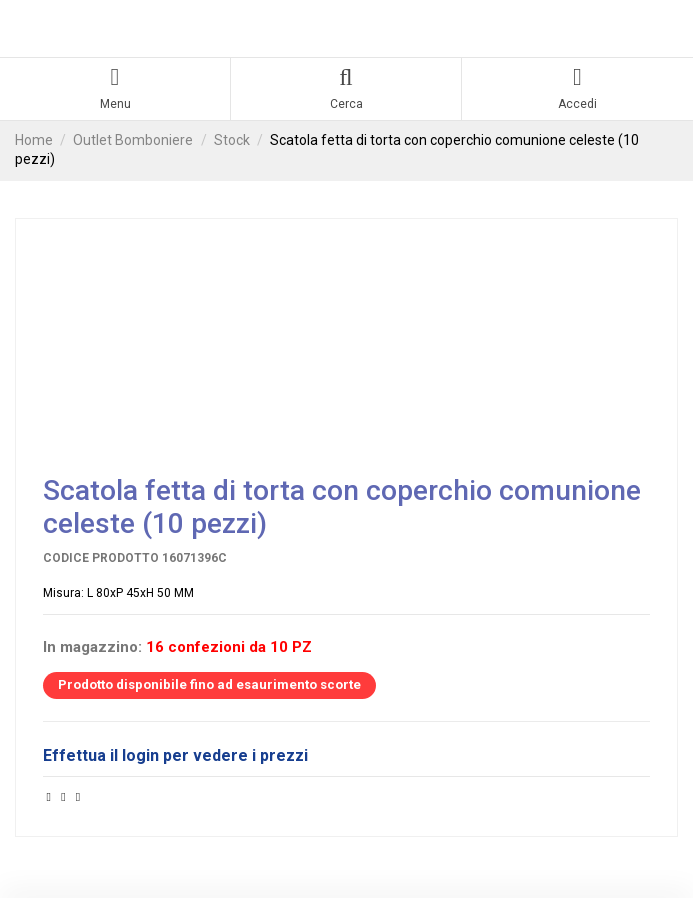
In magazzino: (92, 647)
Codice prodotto (101, 558)
